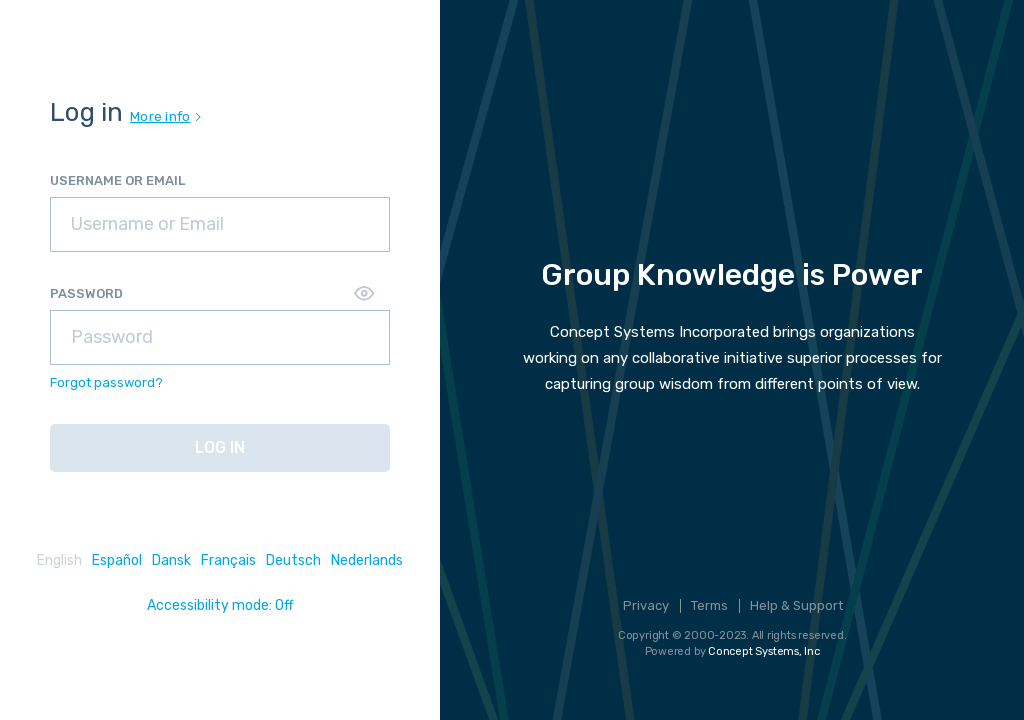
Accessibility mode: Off (220, 605)
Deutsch (293, 560)
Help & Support (796, 606)
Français (228, 560)
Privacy (646, 606)
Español (117, 560)
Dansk (171, 560)
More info (165, 116)
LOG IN (220, 447)
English (59, 560)
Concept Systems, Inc (764, 651)
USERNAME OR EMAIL (117, 180)
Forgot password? (106, 382)
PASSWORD (86, 293)
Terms (709, 606)
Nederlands (367, 560)
